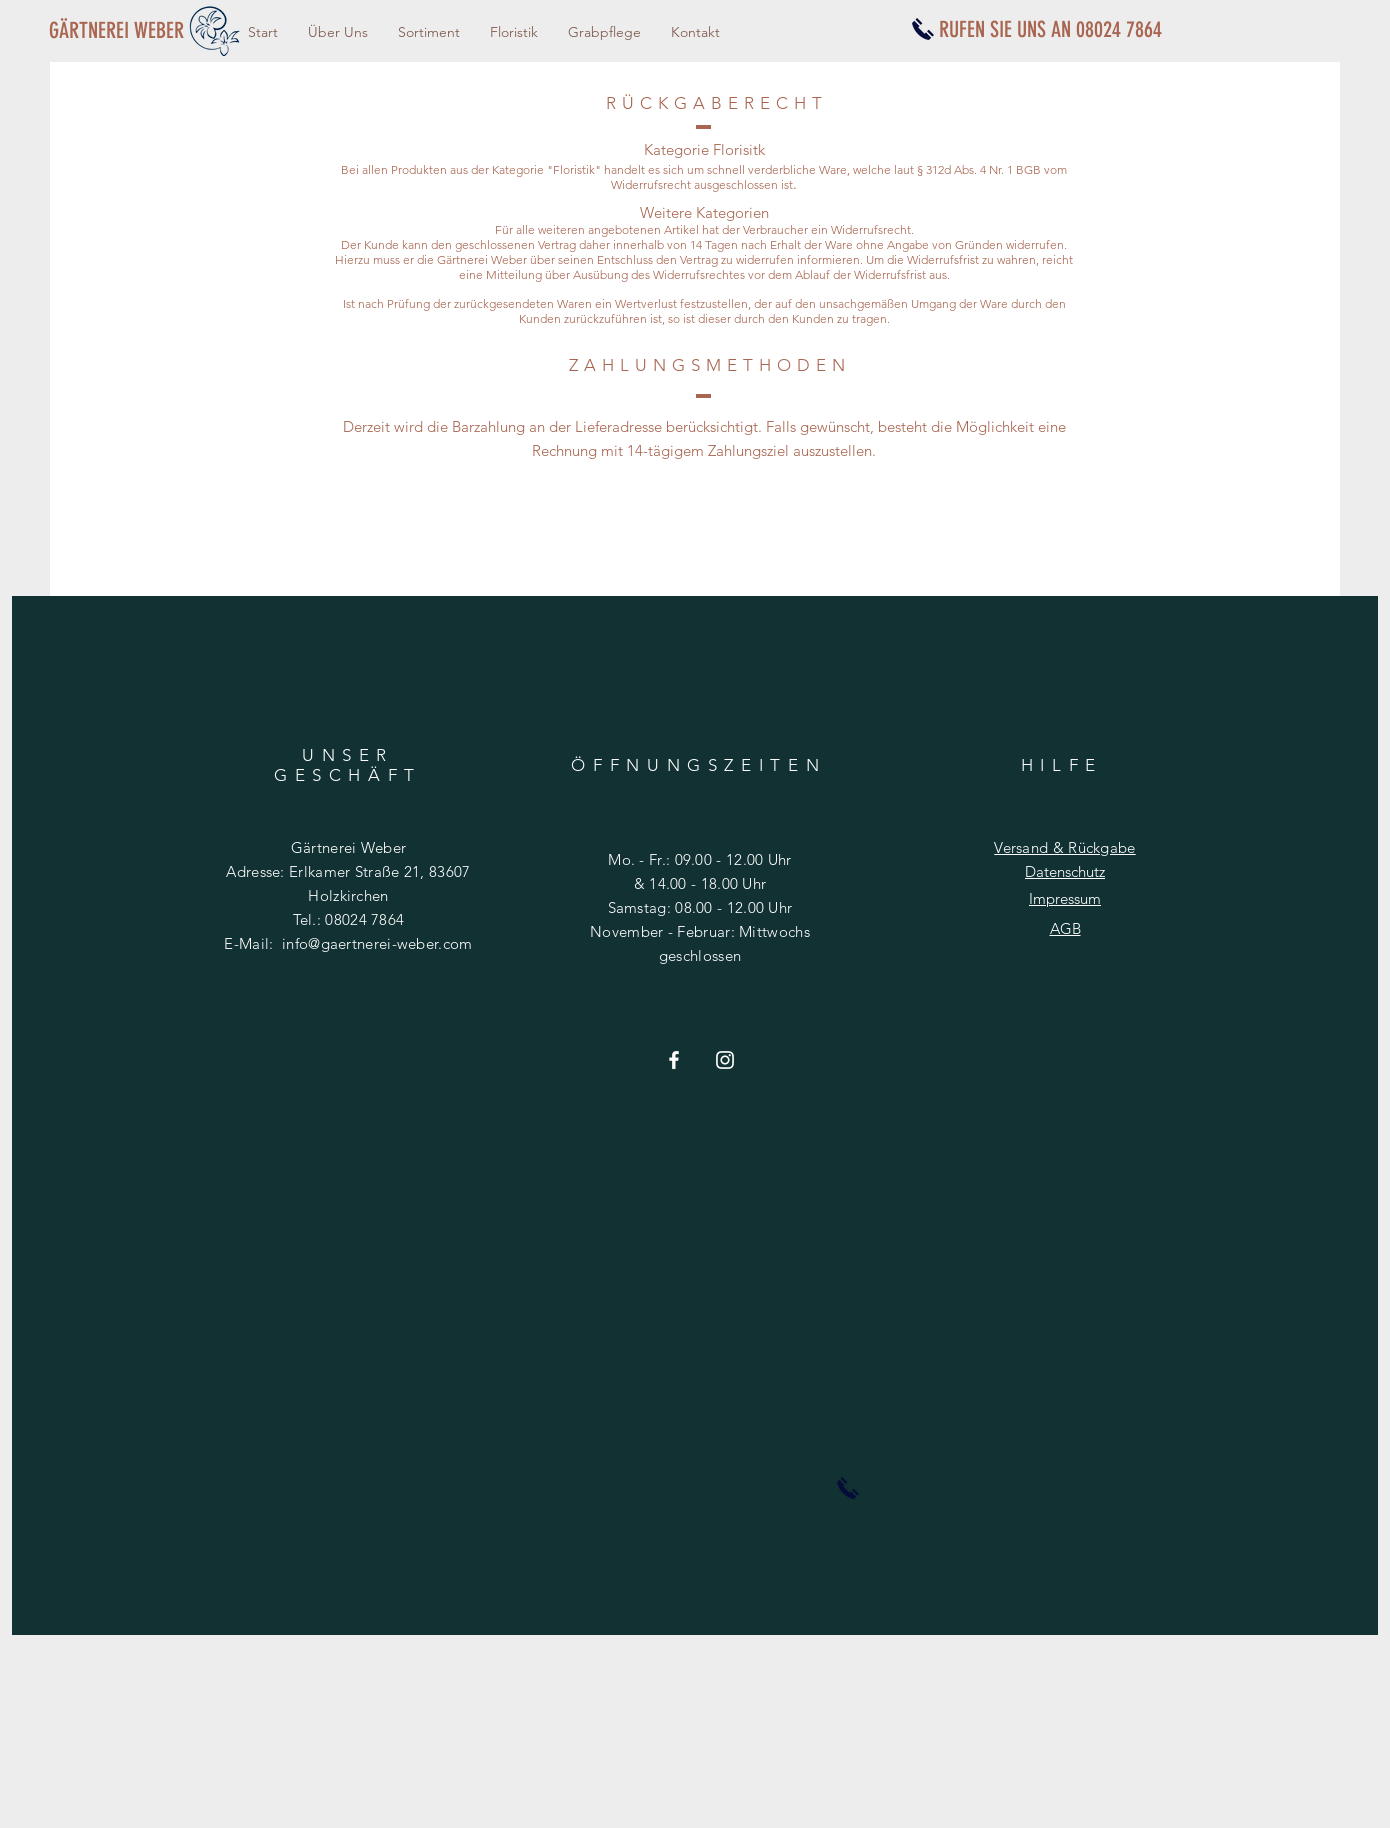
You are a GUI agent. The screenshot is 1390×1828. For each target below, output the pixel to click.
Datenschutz (1065, 871)
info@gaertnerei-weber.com (377, 943)
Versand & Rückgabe (1064, 847)
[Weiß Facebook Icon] (674, 1060)
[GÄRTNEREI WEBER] (123, 31)
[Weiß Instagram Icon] (725, 1060)
